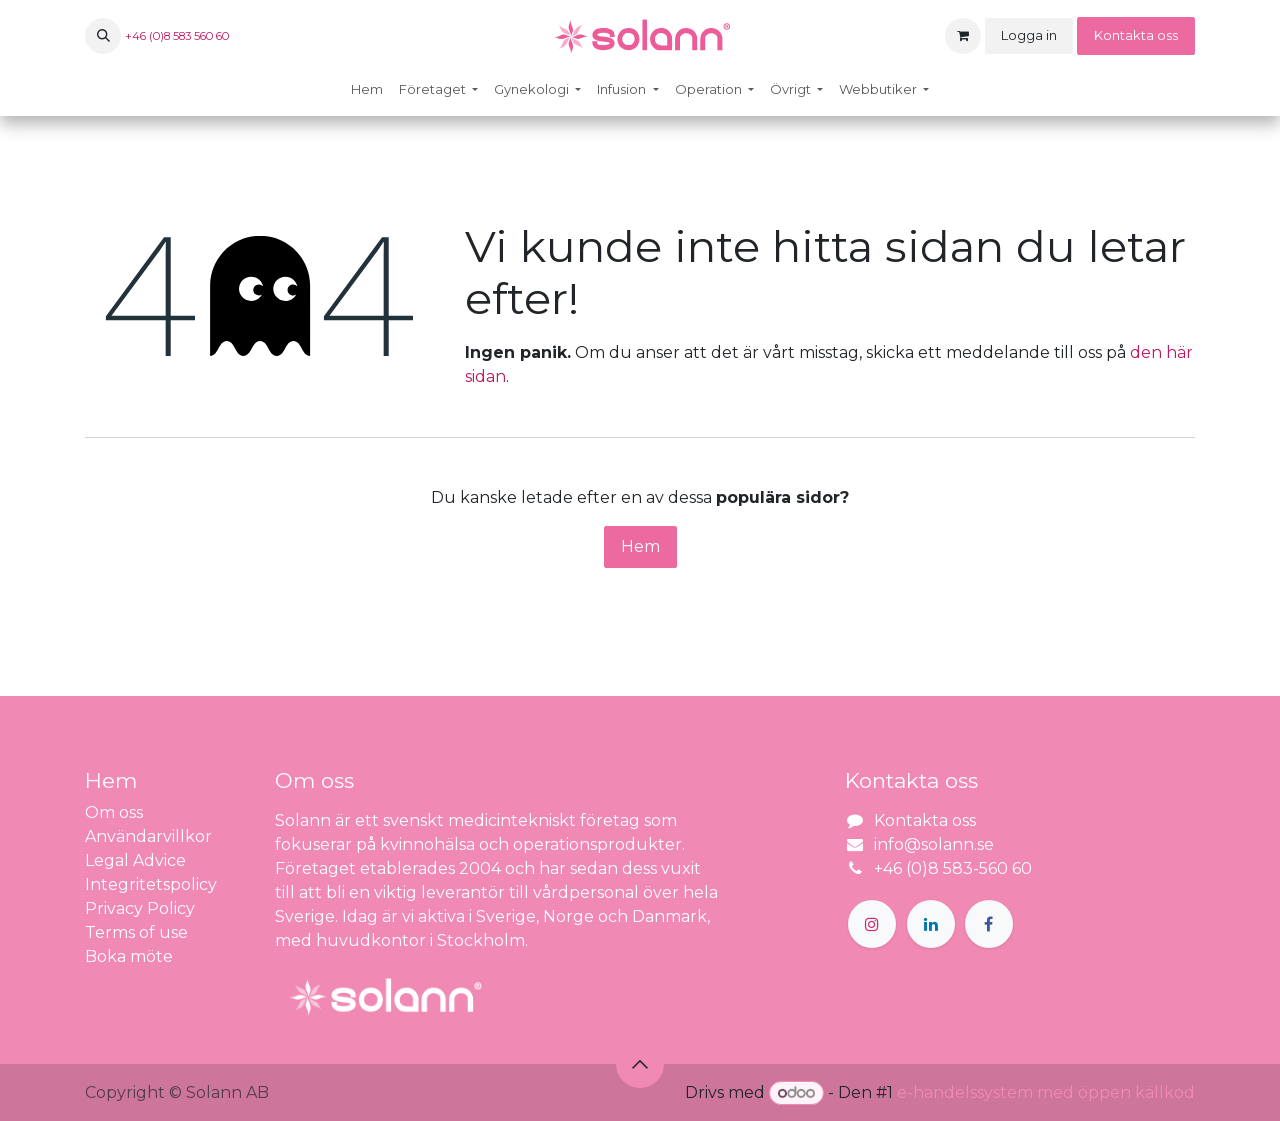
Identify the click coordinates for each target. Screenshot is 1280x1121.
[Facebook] (989, 924)
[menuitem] (367, 90)
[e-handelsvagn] (963, 36)
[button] (103, 36)
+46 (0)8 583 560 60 (177, 36)
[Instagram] (872, 924)
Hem (640, 546)
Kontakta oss (1136, 35)
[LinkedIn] (931, 924)
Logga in (1029, 35)
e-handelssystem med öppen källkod (1046, 1092)
